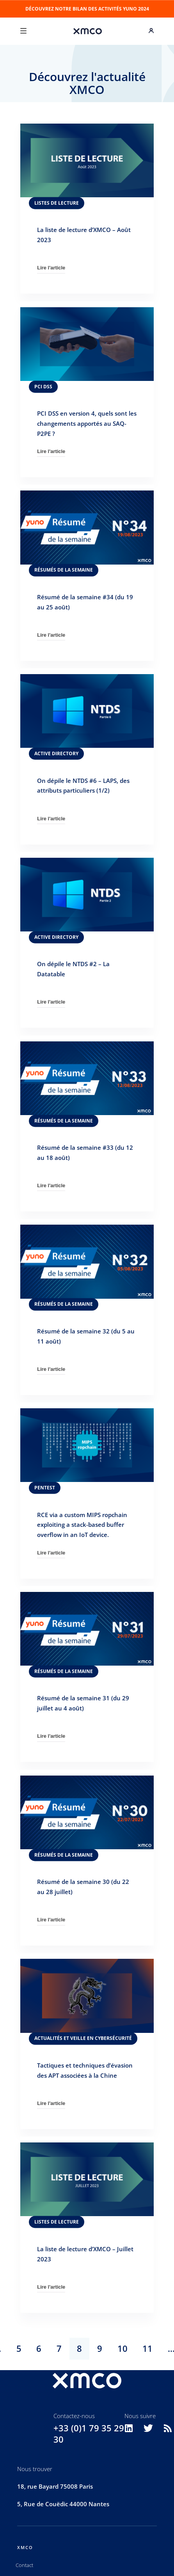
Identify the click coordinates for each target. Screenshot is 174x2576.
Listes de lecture (56, 203)
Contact (24, 2565)
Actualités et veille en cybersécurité (83, 2038)
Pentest (44, 1488)
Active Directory (56, 753)
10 (122, 2348)
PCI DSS (43, 386)
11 (147, 2348)
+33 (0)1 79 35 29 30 (88, 2433)
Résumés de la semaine (63, 570)
